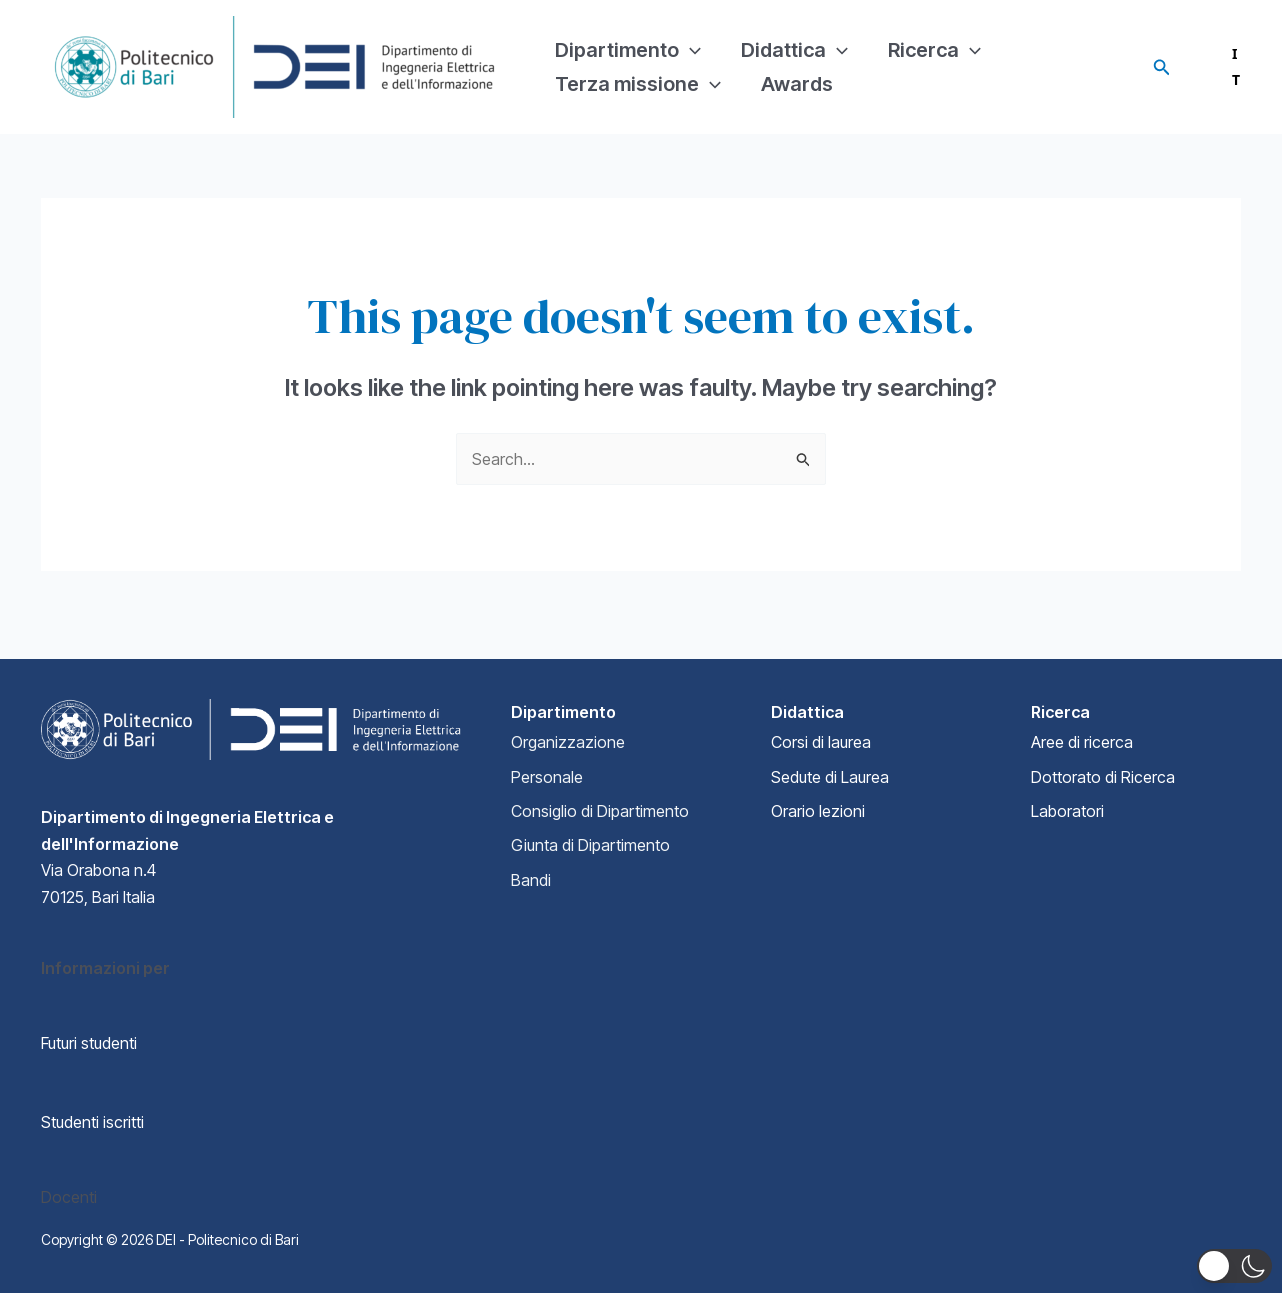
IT (1219, 66)
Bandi (531, 880)
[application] (690, 37)
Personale (547, 777)
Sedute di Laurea (830, 777)
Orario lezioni (818, 811)
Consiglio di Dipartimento (600, 811)
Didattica (794, 37)
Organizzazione (568, 742)
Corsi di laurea (821, 742)
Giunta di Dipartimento (590, 845)
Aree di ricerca (1082, 742)
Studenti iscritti (92, 1122)
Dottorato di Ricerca (1103, 777)
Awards (797, 97)
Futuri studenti (89, 1043)
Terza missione (638, 97)
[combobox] (1219, 67)
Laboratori (1067, 811)
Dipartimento (628, 37)
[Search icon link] (1162, 67)
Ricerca (934, 37)
